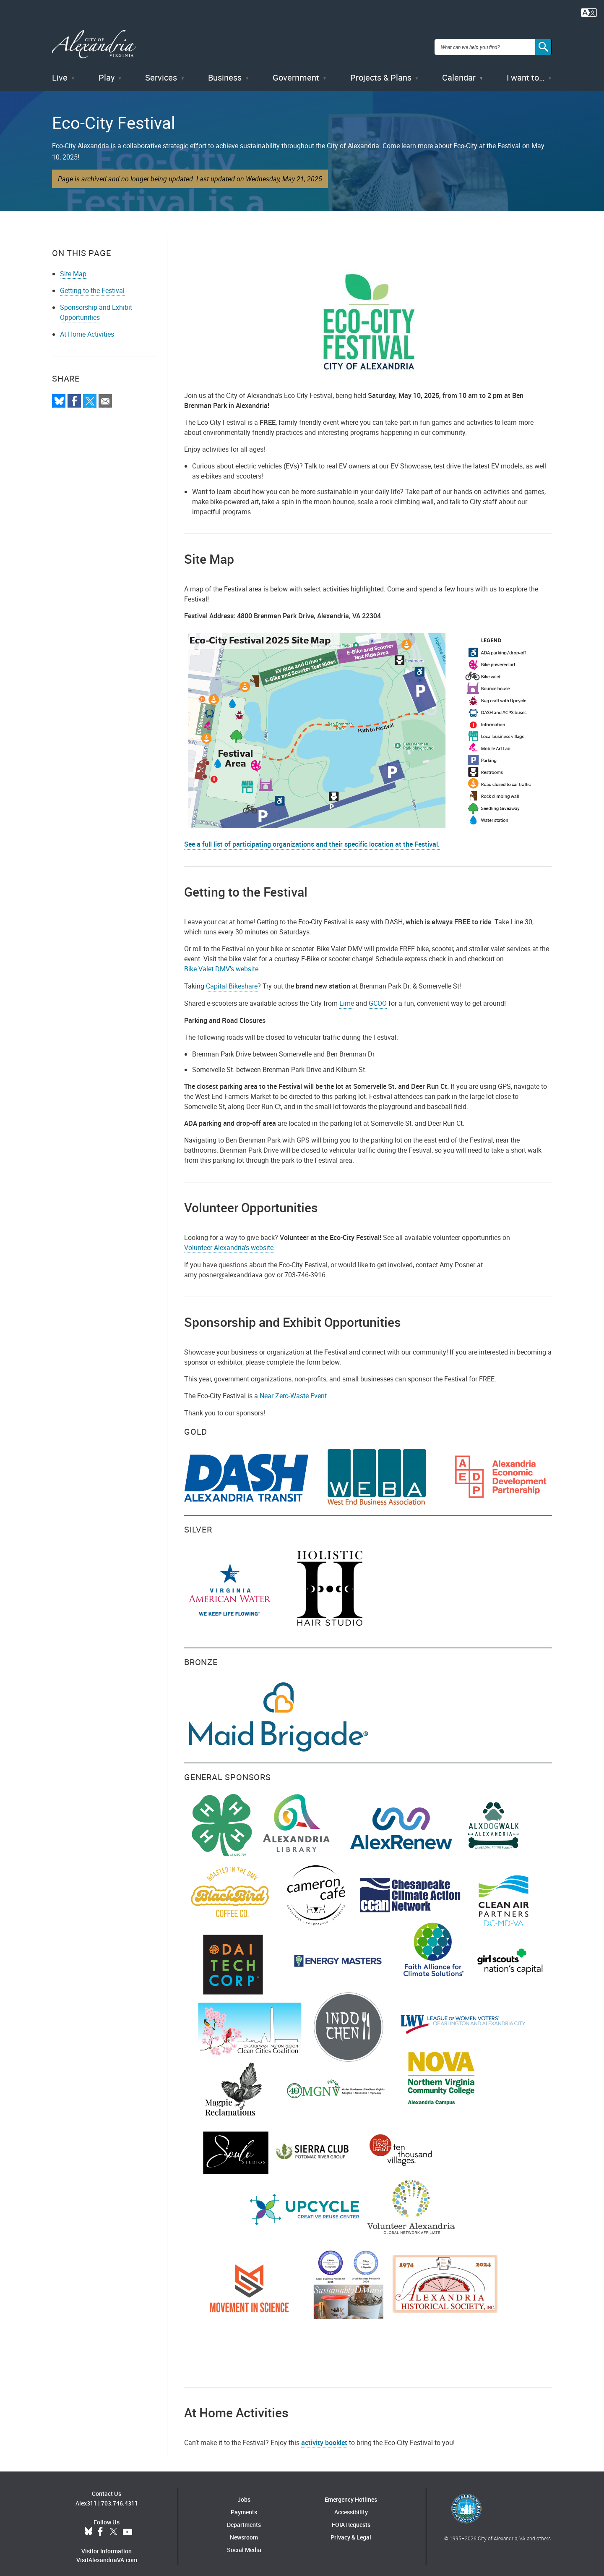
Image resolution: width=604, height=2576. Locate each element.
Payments (244, 2506)
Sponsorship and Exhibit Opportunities (96, 306)
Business (225, 71)
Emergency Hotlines (351, 2494)
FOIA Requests (351, 2519)
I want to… (525, 71)
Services (161, 71)
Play (107, 71)
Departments (244, 2519)
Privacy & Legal (351, 2531)
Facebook (100, 2525)
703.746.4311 (119, 2497)
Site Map (73, 267)
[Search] (543, 44)
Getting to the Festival (92, 284)
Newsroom (244, 2531)
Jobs (243, 2494)
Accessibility (351, 2506)
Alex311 (86, 2497)
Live (60, 71)
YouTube (127, 2525)
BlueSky (88, 2525)
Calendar (459, 71)
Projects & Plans (380, 71)
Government (296, 71)
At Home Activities (87, 327)
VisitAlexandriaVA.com (106, 2554)
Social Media (244, 2544)
